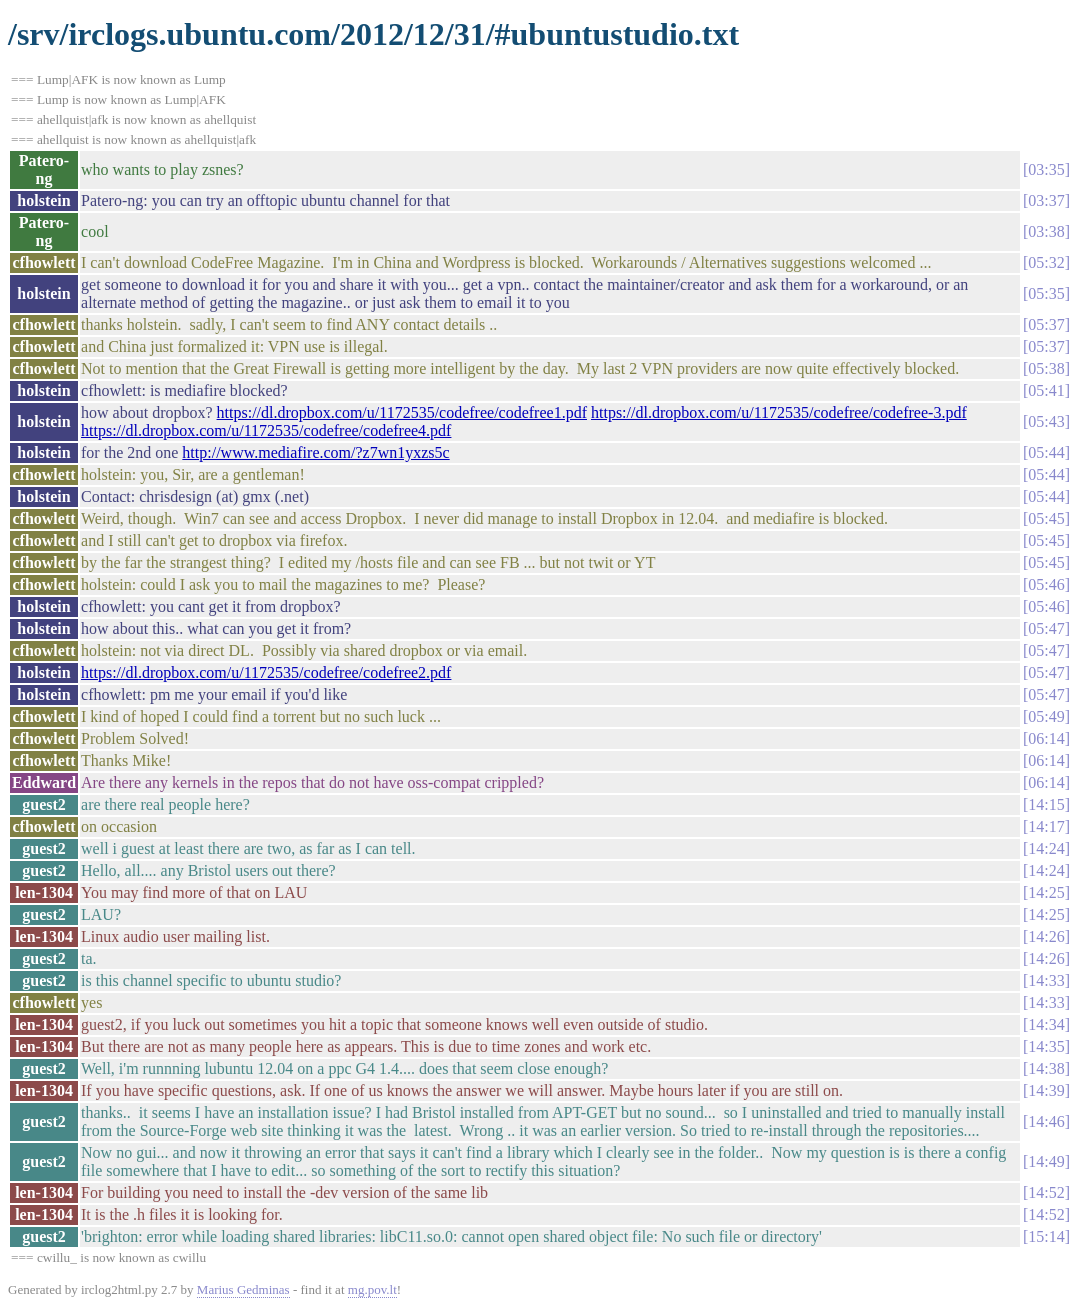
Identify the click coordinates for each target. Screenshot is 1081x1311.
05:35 (1046, 293)
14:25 (1046, 892)
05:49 (1046, 716)
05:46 (1046, 584)
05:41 (1046, 390)
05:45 (1046, 518)
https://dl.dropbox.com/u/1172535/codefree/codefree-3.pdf (779, 412)
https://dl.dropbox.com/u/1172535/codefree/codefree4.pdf (266, 430)
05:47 (1046, 628)
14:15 (1046, 804)
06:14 (1046, 738)
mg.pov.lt (372, 1289)
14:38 (1046, 1068)
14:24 (1046, 848)
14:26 (1046, 936)
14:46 (1046, 1121)
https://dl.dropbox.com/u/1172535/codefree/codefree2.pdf (266, 672)
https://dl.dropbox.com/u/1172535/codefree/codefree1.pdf (402, 412)
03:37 (1046, 200)
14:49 (1046, 1161)
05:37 (1046, 324)
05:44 (1046, 452)
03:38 (1046, 231)
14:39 (1046, 1090)
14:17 (1046, 826)
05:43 (1046, 421)
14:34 (1046, 1024)
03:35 (1046, 169)
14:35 (1046, 1046)
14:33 (1046, 980)
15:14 (1046, 1236)
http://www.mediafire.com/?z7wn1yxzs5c (315, 452)
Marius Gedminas (243, 1289)
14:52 (1046, 1192)
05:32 (1046, 262)
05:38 (1046, 368)
